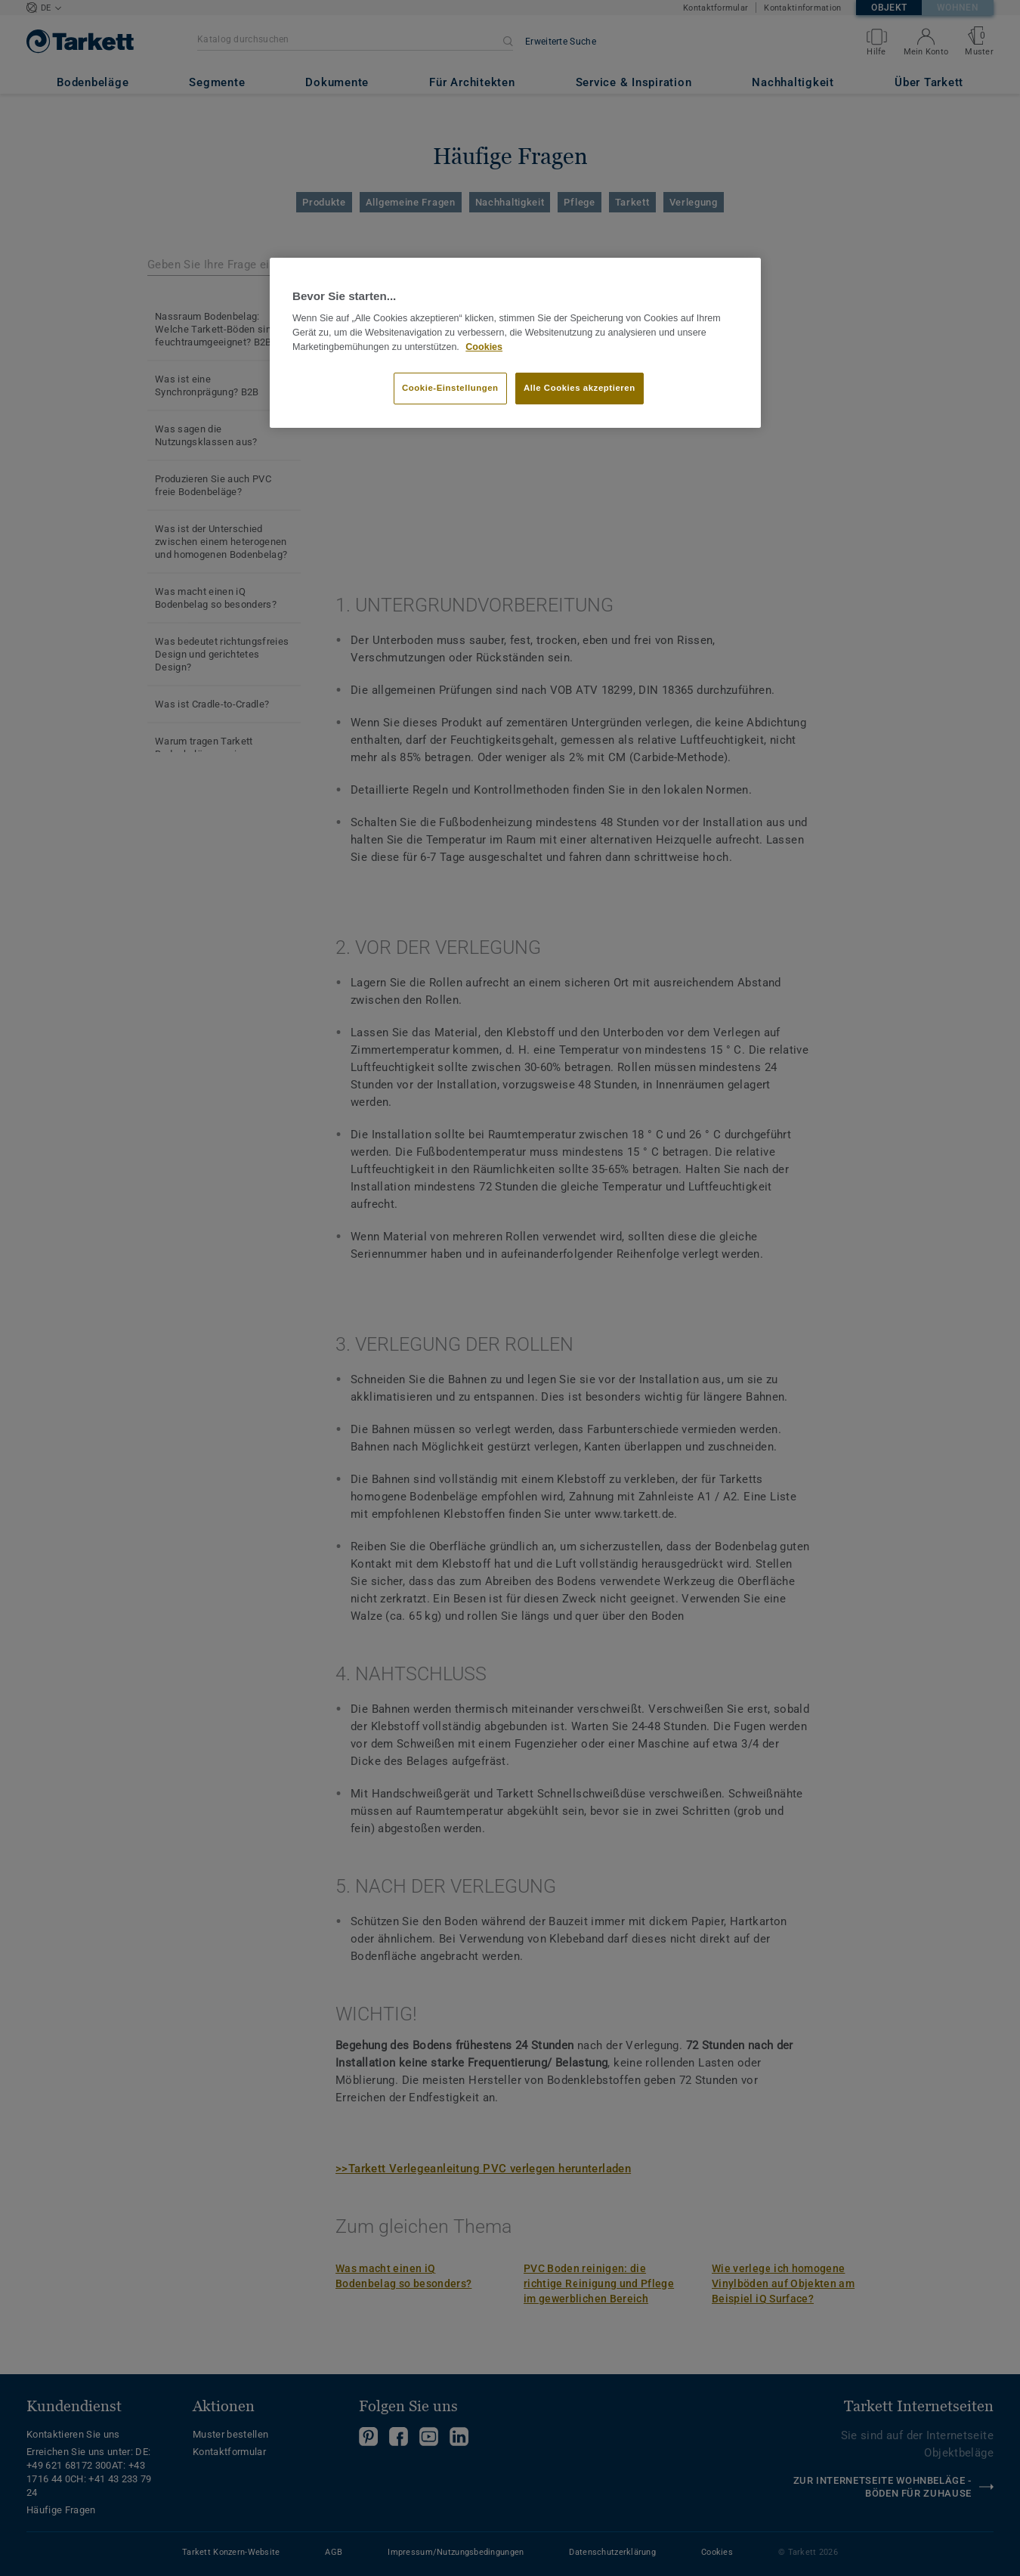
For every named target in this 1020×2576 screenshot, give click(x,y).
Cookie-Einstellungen (450, 387)
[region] (515, 343)
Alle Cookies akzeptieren (579, 387)
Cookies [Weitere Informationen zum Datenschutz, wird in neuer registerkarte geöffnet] (483, 347)
